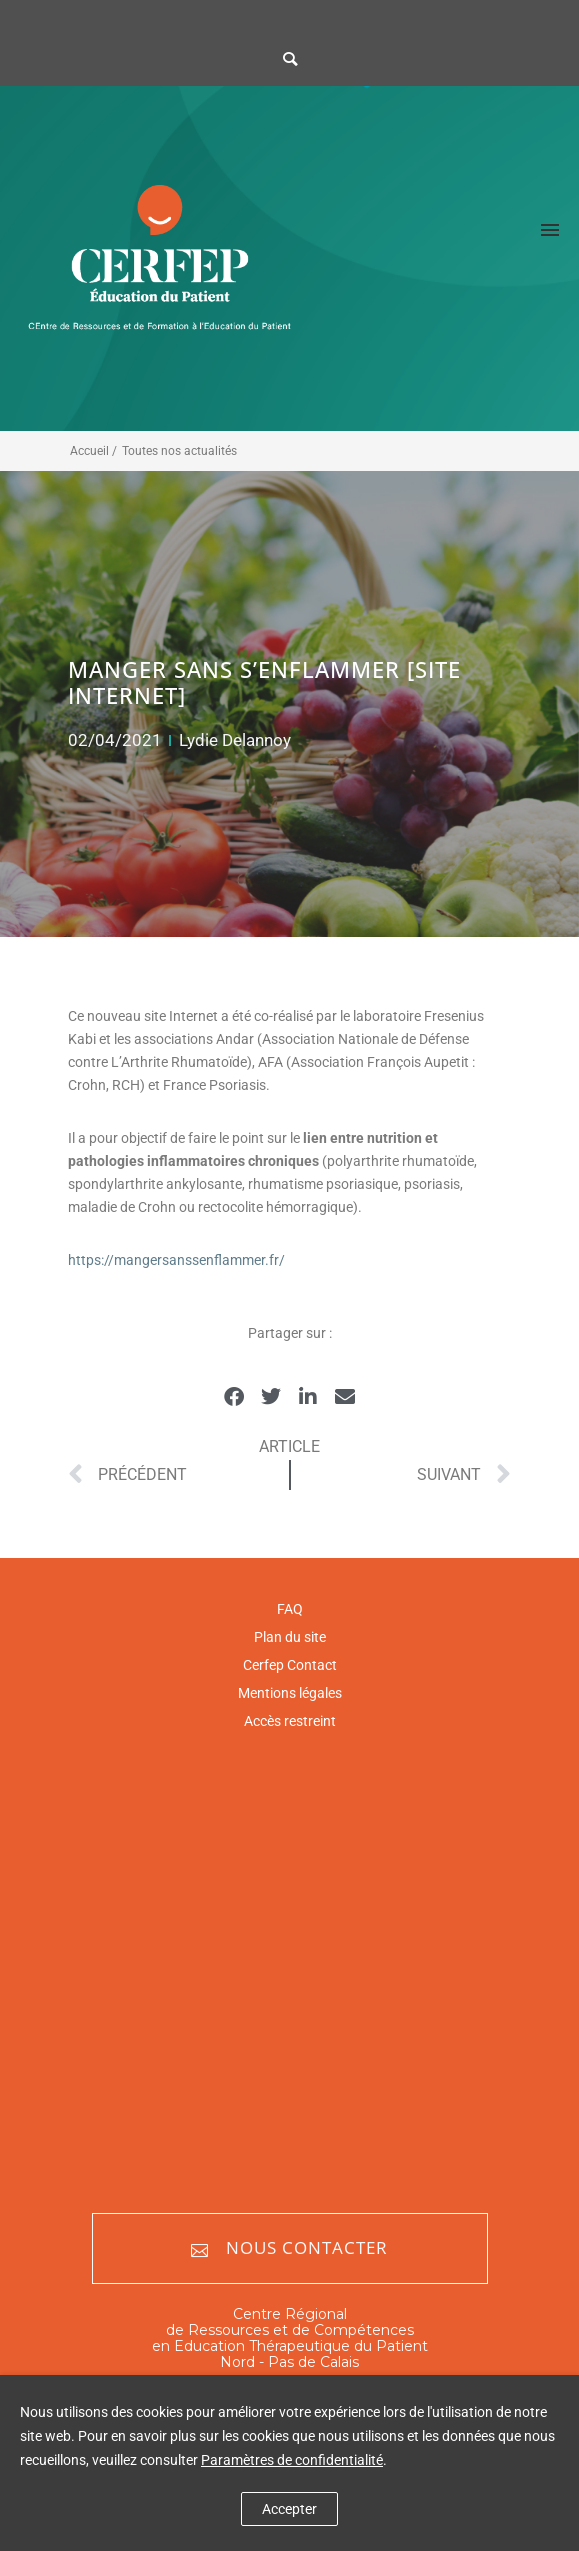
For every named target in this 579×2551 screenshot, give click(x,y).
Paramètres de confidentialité (292, 2460)
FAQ (290, 1609)
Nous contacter (289, 2248)
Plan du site (290, 1637)
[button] (234, 1397)
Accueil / (93, 451)
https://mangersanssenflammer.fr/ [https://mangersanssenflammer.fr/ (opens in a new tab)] (176, 1260)
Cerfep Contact (290, 1665)
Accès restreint (290, 1721)
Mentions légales (290, 1693)
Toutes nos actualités (179, 451)
